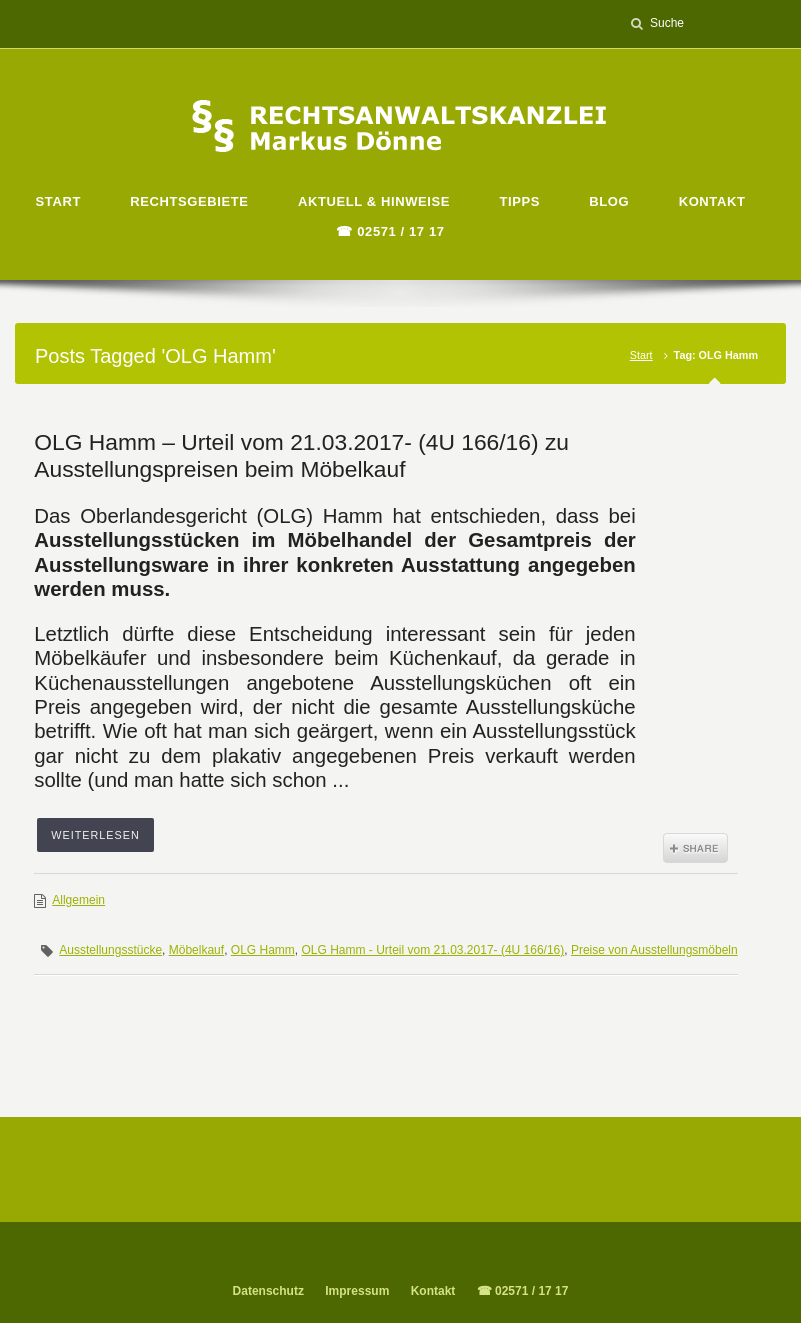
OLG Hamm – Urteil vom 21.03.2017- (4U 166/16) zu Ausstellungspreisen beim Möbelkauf (301, 455)
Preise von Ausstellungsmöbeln (654, 950)
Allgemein (78, 900)
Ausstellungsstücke (110, 950)
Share (695, 848)
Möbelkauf (196, 950)
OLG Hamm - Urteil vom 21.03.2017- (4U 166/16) (432, 950)
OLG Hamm (263, 950)
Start (641, 355)
